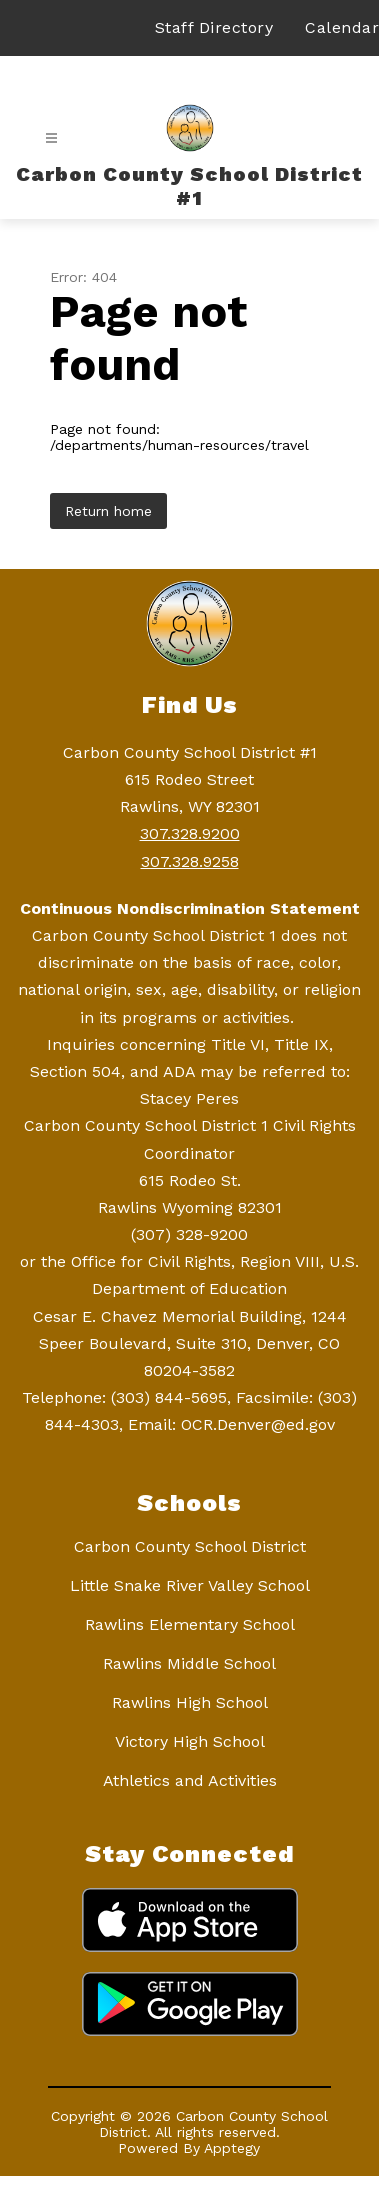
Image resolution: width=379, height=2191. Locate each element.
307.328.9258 (190, 861)
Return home (108, 511)
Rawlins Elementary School (190, 1624)
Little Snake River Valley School (190, 1585)
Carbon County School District (190, 1546)
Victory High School (190, 1741)
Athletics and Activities (190, 1780)
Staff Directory (214, 27)
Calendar (342, 27)
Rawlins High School (190, 1702)
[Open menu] (51, 138)
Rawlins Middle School (189, 1663)
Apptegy (232, 2148)
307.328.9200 (190, 833)
